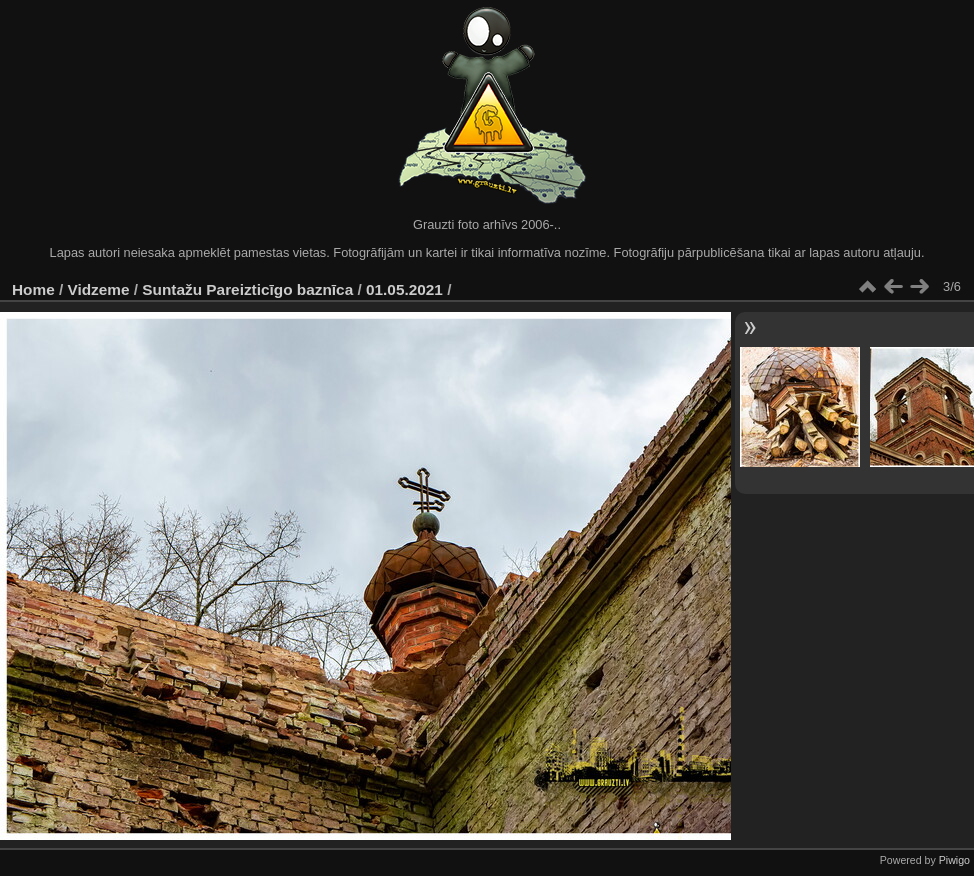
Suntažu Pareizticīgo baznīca (247, 289)
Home (33, 289)
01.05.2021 (404, 289)
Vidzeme (99, 289)
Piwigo (954, 860)
